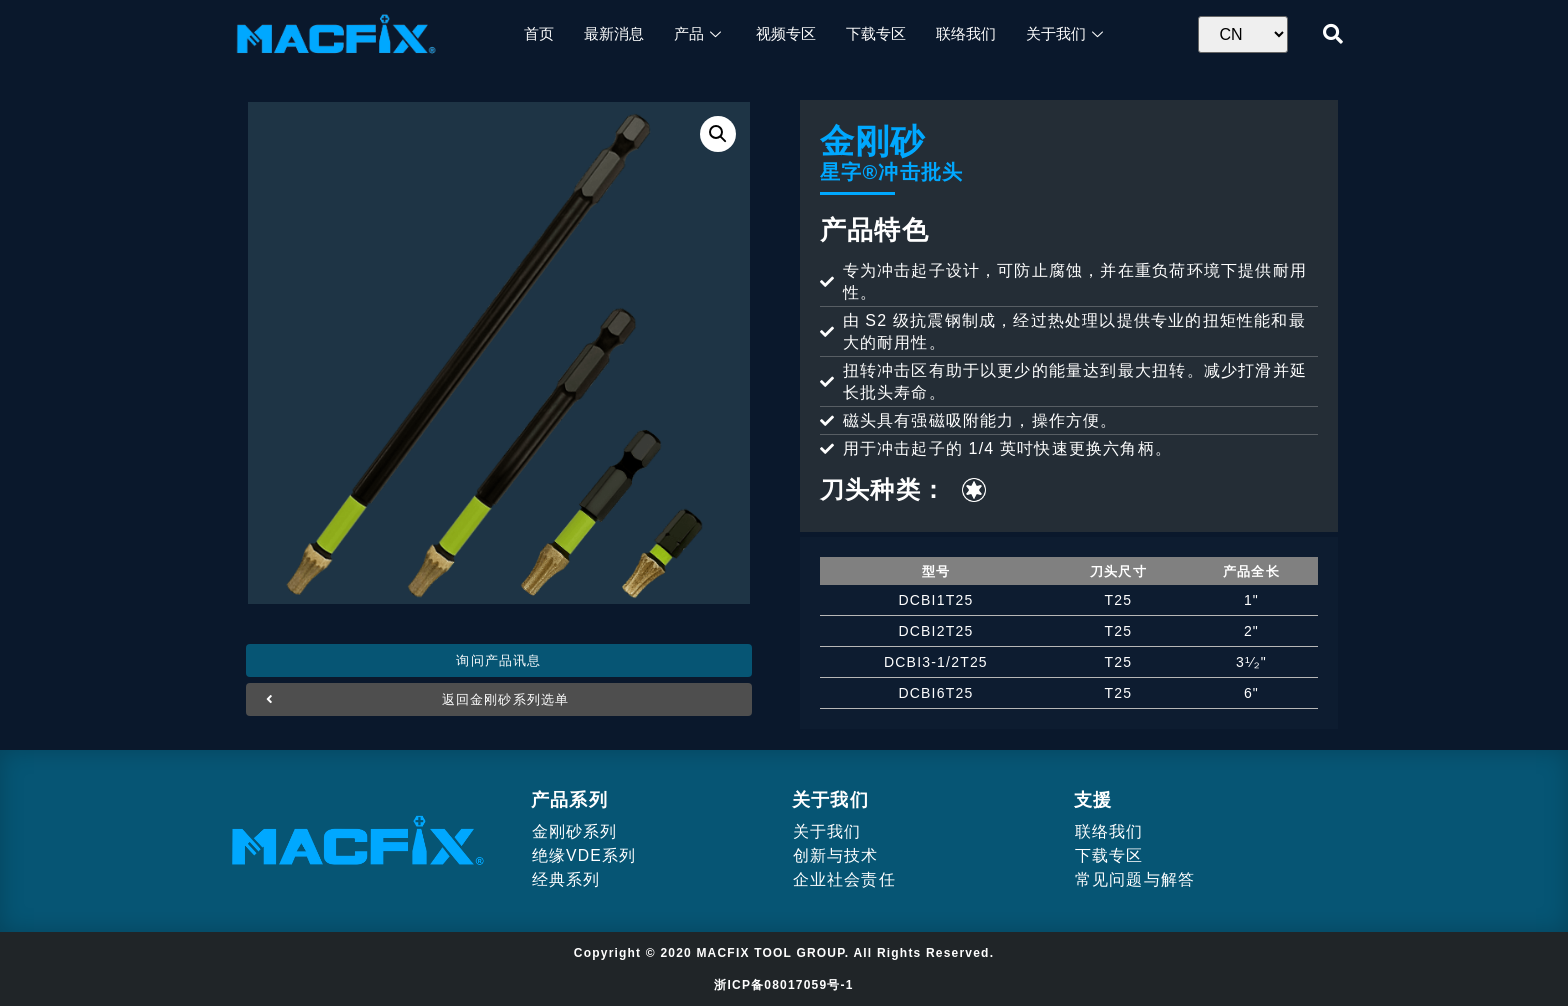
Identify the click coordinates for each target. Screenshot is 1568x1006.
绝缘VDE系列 (583, 855)
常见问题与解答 (1134, 879)
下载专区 (1108, 855)
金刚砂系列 (574, 831)
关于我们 (826, 831)
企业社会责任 (843, 879)
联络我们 (1108, 831)
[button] (499, 660)
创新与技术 (835, 855)
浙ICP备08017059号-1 (783, 985)
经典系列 (565, 879)
